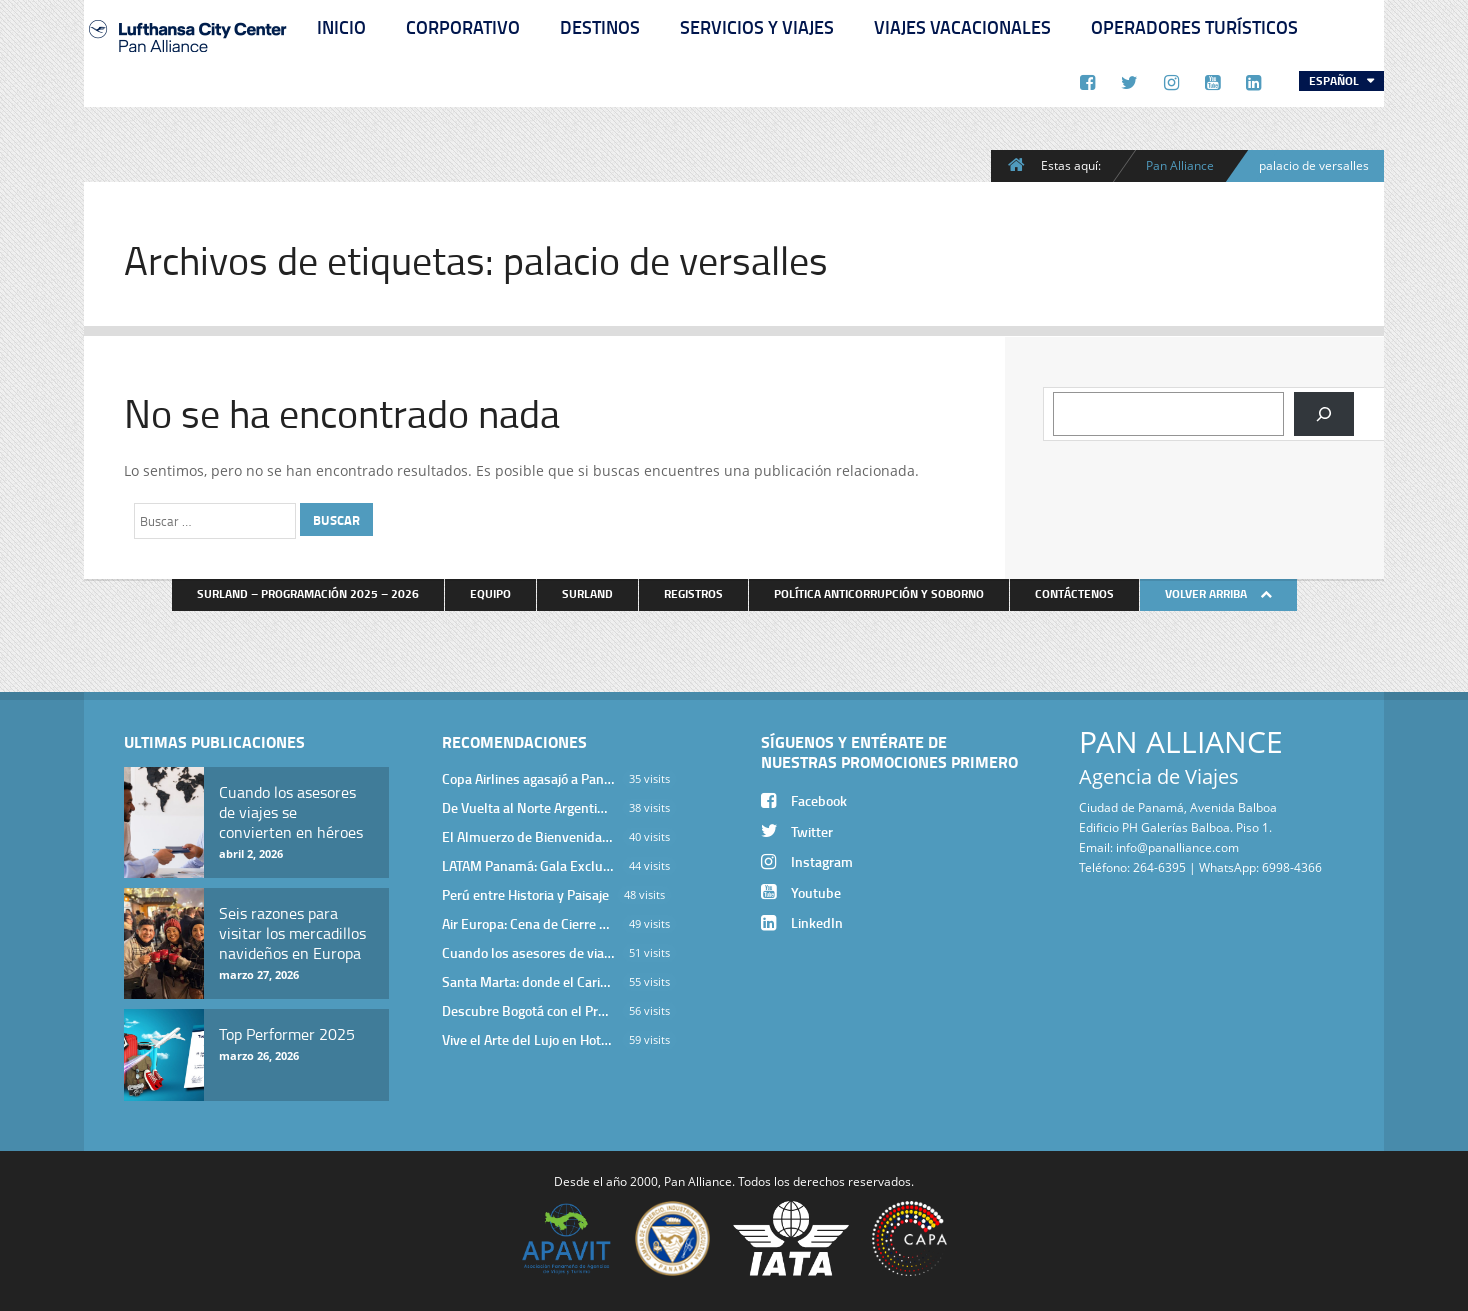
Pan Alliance (1180, 165)
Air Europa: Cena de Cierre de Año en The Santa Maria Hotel (528, 923)
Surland (587, 593)
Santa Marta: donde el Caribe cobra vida (528, 981)
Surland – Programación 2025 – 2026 (308, 593)
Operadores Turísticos (1194, 27)
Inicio (341, 27)
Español (1335, 80)
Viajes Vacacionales (962, 27)
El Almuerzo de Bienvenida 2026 (528, 836)
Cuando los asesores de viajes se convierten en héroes (528, 952)
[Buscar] (1324, 414)
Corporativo (463, 27)
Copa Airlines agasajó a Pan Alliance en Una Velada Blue (528, 778)
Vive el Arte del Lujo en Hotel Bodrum (528, 1039)
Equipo (490, 593)
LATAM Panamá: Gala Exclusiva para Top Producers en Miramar (528, 865)
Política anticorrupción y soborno (879, 593)
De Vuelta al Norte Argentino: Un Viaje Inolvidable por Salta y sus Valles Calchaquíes (528, 807)
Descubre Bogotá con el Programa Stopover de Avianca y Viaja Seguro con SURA (528, 1010)
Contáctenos (1074, 593)
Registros (693, 593)
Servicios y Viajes (757, 27)
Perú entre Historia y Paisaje (525, 894)
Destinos (600, 27)
